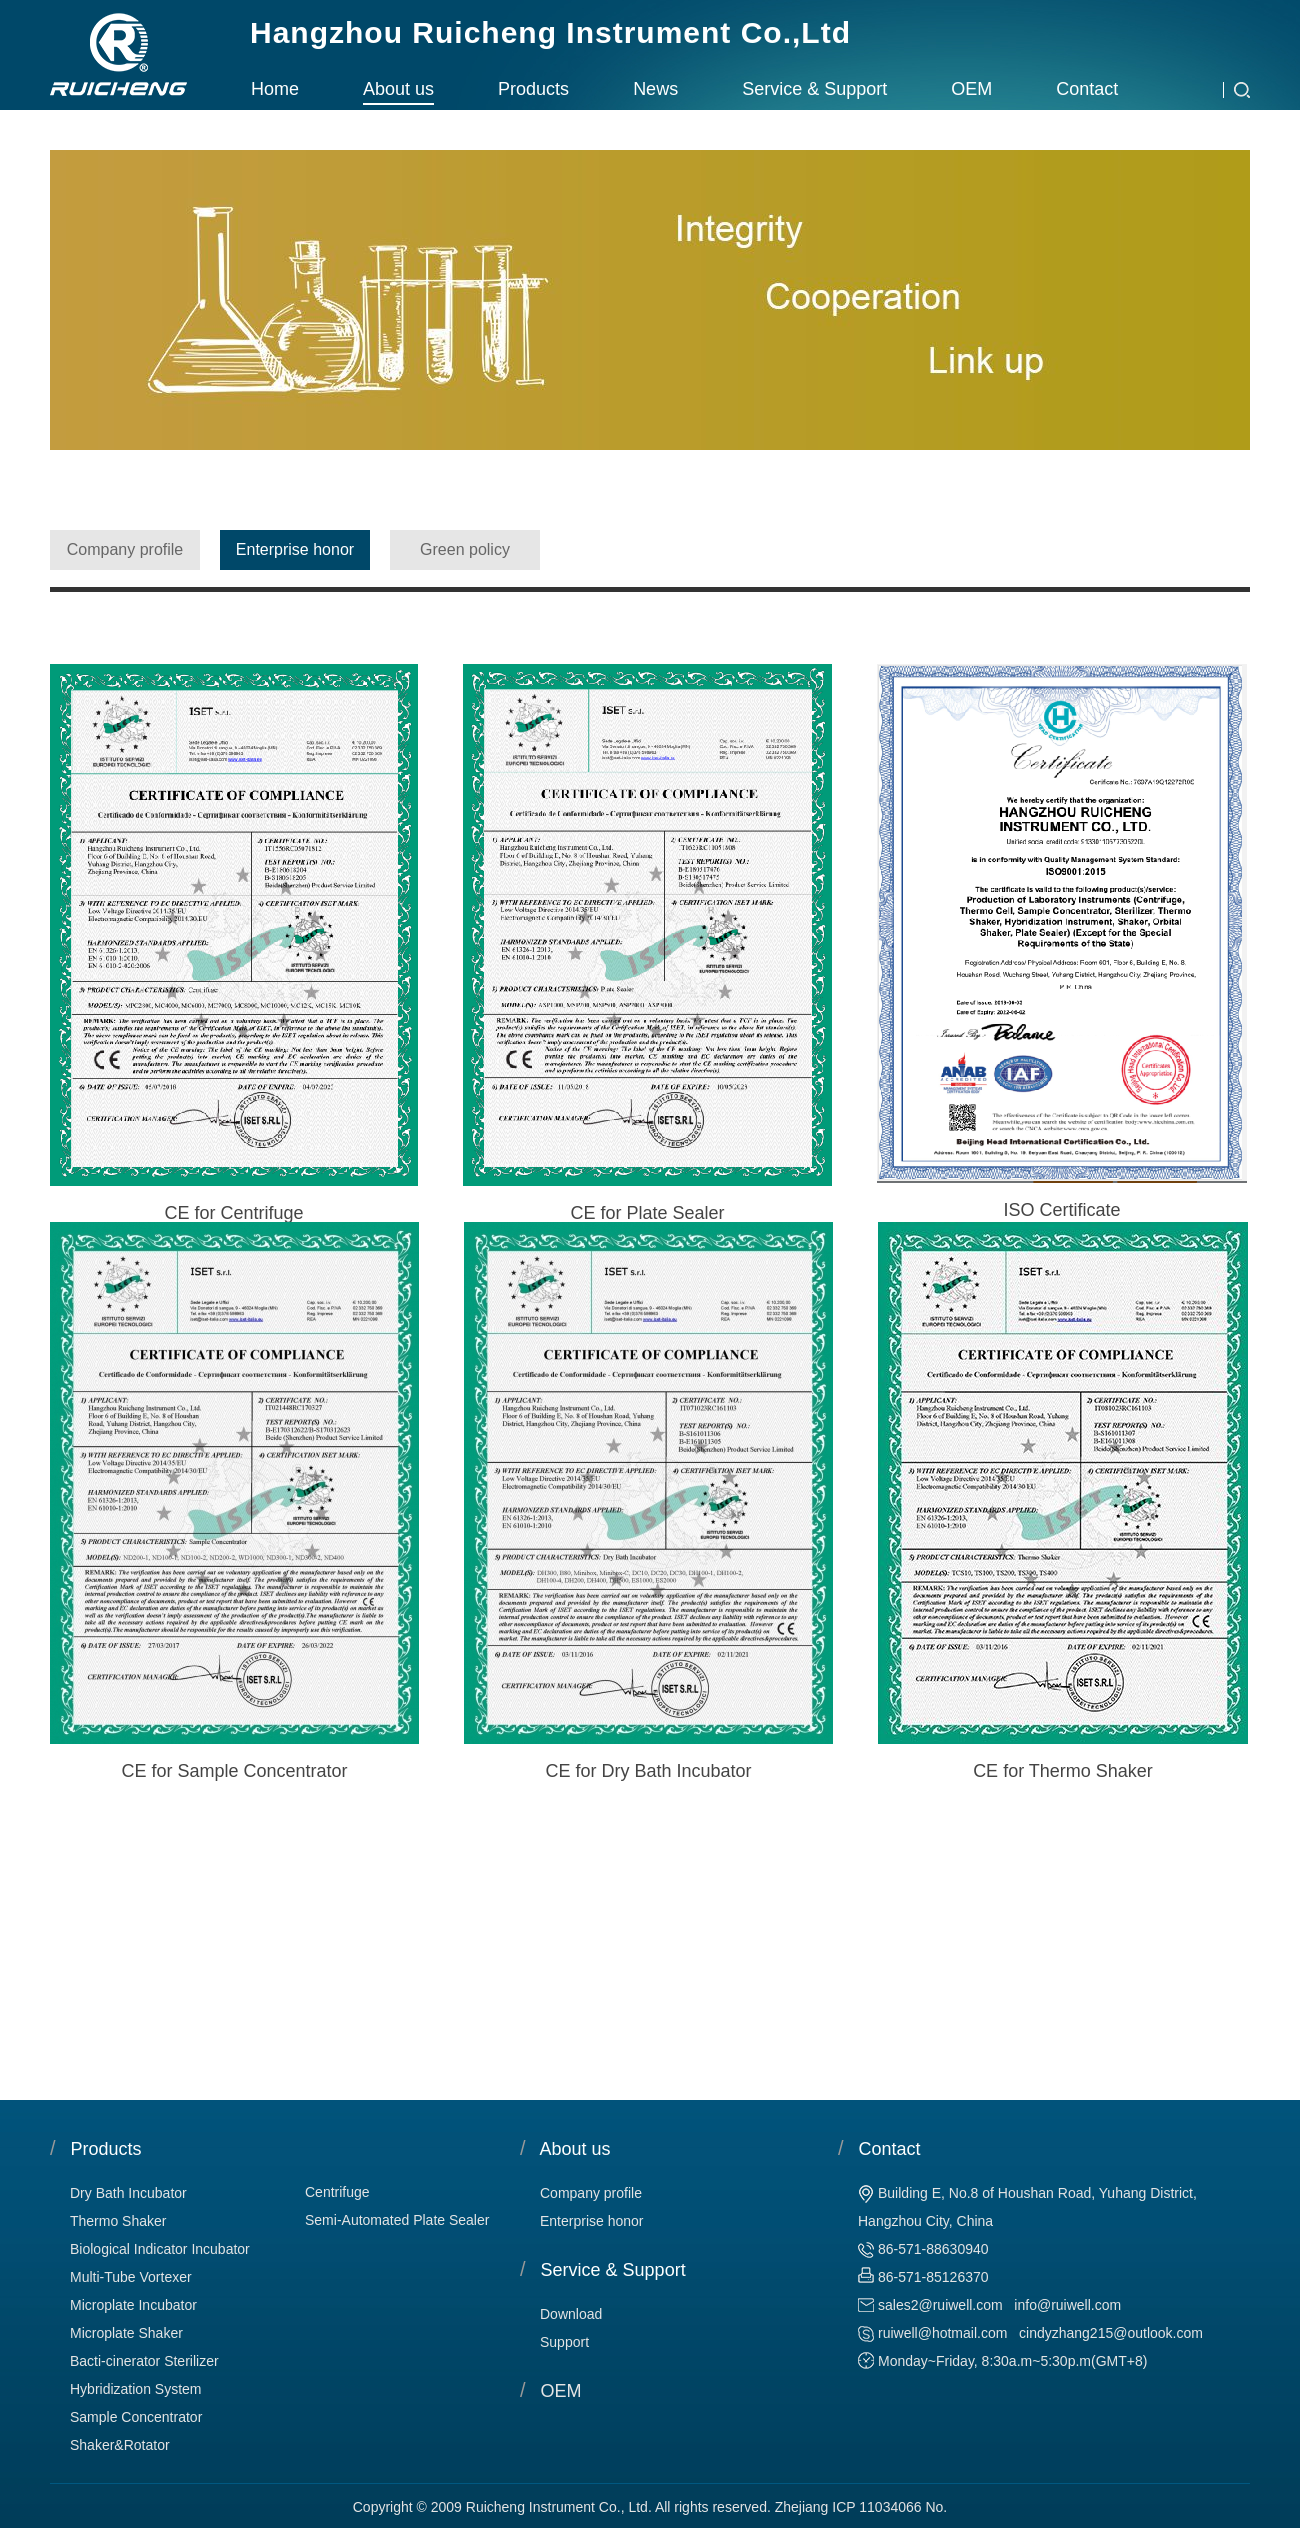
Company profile (125, 549)
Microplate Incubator (133, 2305)
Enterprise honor (295, 549)
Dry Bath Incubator (128, 2193)
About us (398, 89)
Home (275, 89)
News (655, 89)
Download (571, 2314)
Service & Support (814, 89)
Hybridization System (136, 2389)
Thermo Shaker (118, 2221)
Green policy (465, 549)
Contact (1087, 89)
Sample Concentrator (136, 2417)
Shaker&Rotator (120, 2445)
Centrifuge (337, 2192)
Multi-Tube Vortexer (131, 2277)
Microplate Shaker (126, 2333)
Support (564, 2342)
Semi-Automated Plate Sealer (397, 2220)
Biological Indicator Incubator (160, 2249)
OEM (971, 89)
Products (533, 89)
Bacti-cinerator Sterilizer (144, 2361)
